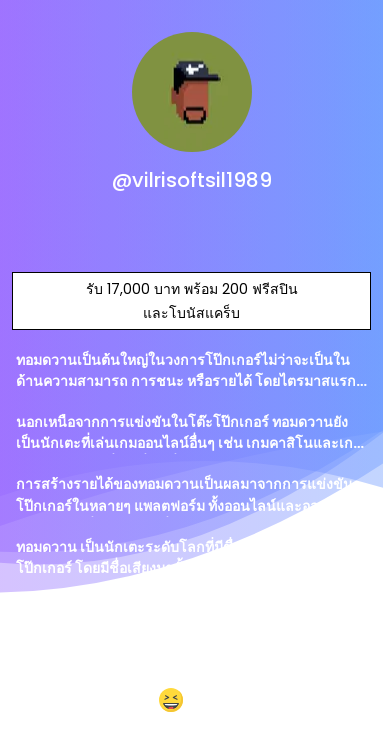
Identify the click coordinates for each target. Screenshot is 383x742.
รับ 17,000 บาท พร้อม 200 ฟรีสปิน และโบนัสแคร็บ (192, 301)
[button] (191, 701)
